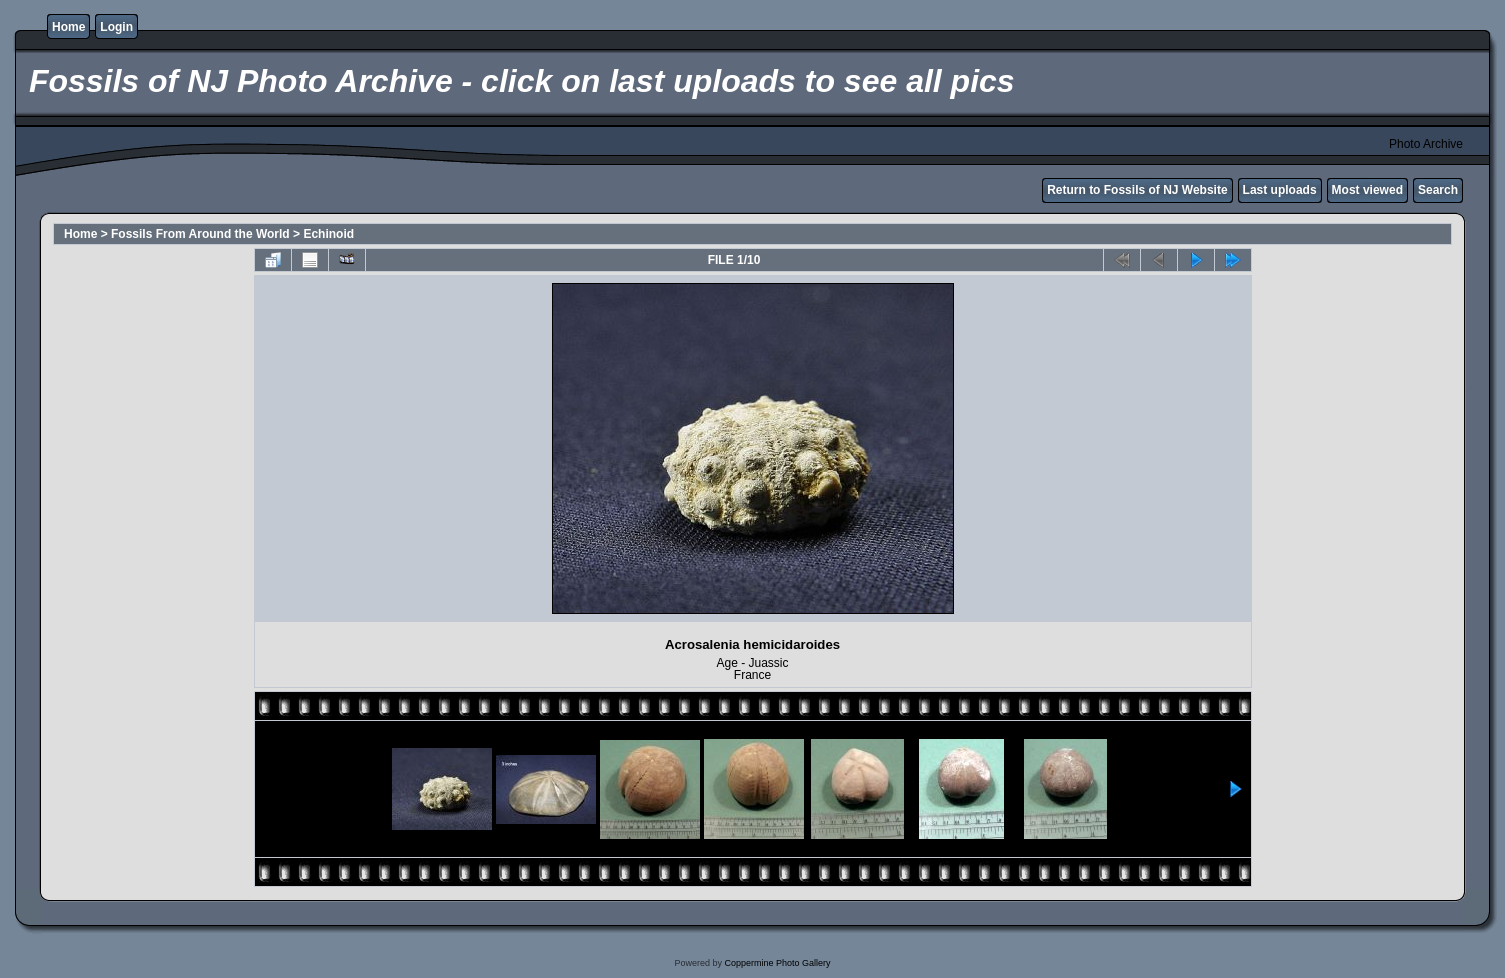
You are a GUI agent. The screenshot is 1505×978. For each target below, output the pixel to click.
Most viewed (1367, 190)
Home (68, 27)
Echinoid (328, 234)
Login (116, 27)
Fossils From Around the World (200, 234)
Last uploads (1280, 190)
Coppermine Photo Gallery (777, 963)
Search (1438, 190)
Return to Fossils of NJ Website (1137, 190)
